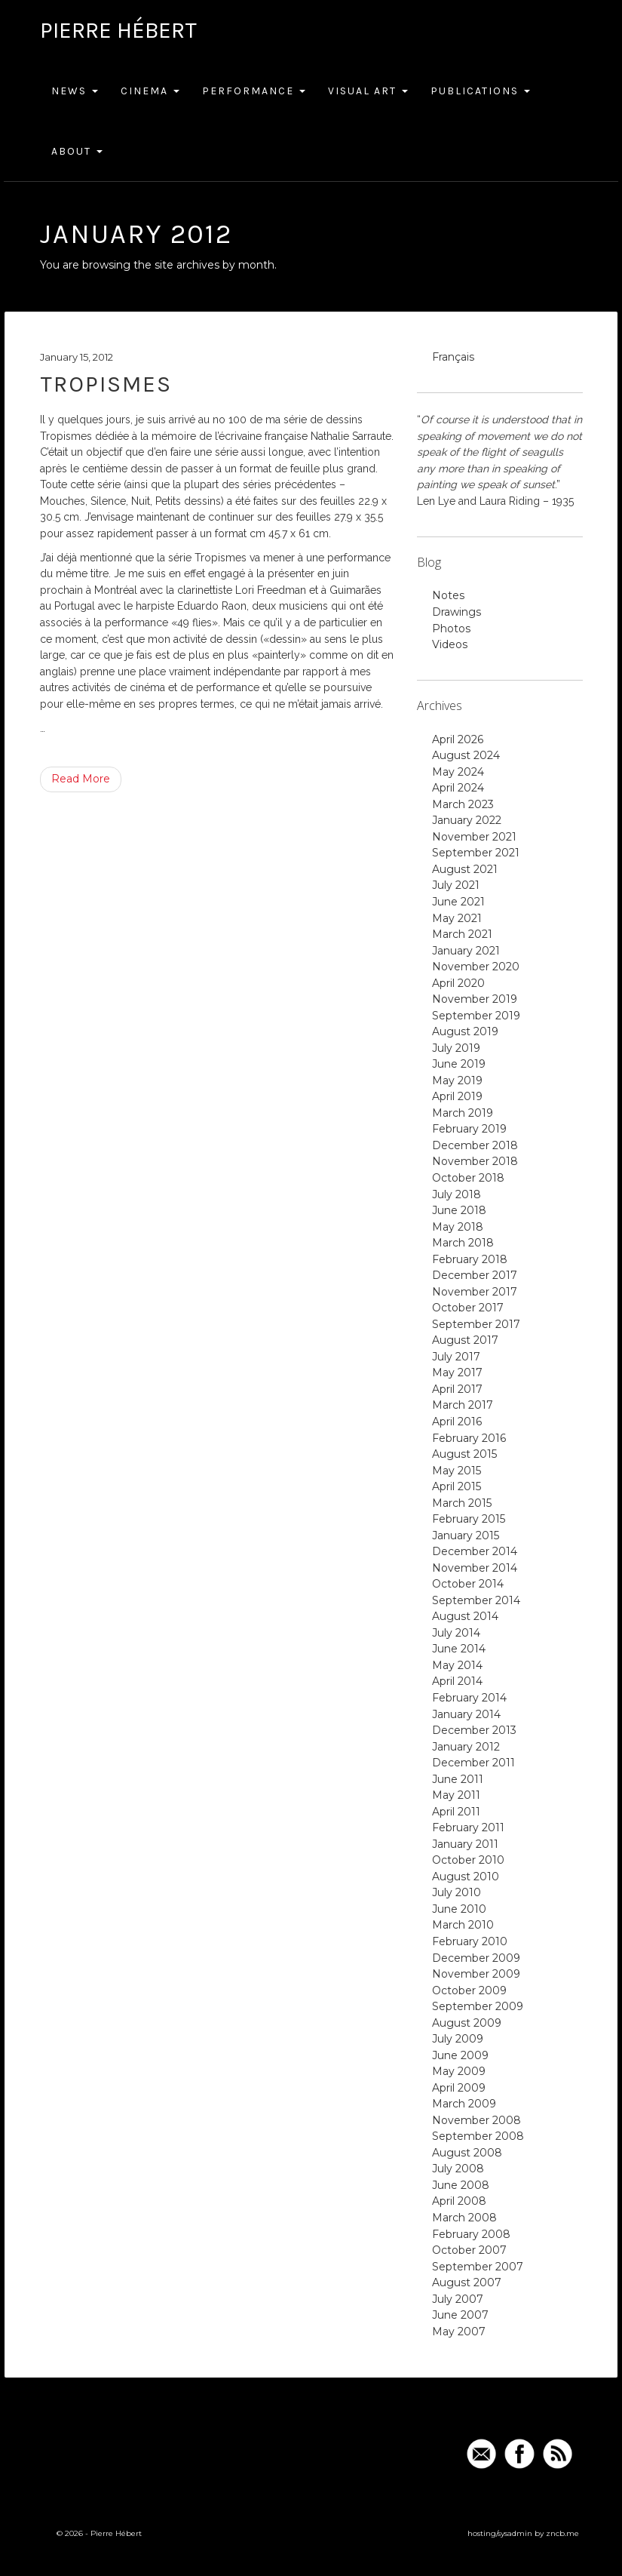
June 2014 (459, 1648)
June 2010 (459, 1909)
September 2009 (477, 2006)
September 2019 (476, 1015)
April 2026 (457, 739)
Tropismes (106, 384)
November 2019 (474, 999)
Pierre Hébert (118, 30)
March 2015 (462, 1503)
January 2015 (465, 1535)
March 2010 (463, 1925)
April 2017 (457, 1389)
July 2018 (456, 1194)
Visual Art (368, 91)
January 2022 (466, 820)
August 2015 (464, 1454)
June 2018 (459, 1210)
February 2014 (469, 1698)
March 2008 (464, 2217)
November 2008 (476, 2120)
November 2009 (476, 1974)
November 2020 (475, 966)
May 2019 (457, 1080)
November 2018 (475, 1161)
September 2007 (477, 2266)
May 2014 (457, 1665)
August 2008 (467, 2152)
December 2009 (476, 1958)
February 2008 (471, 2234)
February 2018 (469, 1259)
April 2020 (458, 983)
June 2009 (460, 2055)
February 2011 (468, 1827)
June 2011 (457, 1779)
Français (453, 357)
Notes (448, 595)
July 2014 (456, 1633)
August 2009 (466, 2023)
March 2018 (463, 1243)
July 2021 (456, 885)
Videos (449, 644)
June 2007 (460, 2315)
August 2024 (466, 755)
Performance (253, 91)
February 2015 (468, 1519)
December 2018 (475, 1145)
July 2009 (457, 2039)
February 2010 (469, 1941)
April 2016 (457, 1421)
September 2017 (476, 1324)
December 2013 (474, 1730)
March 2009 (464, 2103)
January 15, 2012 (76, 357)
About (77, 151)
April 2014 (457, 1681)
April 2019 (457, 1096)
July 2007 (457, 2299)
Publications (480, 91)
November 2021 (474, 837)
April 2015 (456, 1486)
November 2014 (474, 1568)
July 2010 (456, 1892)
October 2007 (469, 2250)
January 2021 (466, 951)
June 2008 (460, 2185)
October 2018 (468, 1178)
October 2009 (469, 1990)
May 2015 (456, 1470)
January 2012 (466, 1747)
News (74, 91)
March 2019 (462, 1113)
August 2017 (465, 1340)
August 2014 (465, 1616)
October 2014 (468, 1584)
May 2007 (459, 2331)
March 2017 (462, 1405)
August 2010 (465, 1876)
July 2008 (458, 2168)
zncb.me (562, 2533)
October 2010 (468, 1860)
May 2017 (457, 1372)
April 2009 (459, 2088)
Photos (451, 628)
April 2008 (459, 2201)
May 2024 (458, 772)
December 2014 (474, 1551)
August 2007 (466, 2282)
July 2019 (456, 1048)
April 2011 (456, 1811)
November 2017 (474, 1292)
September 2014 (476, 1600)
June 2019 (459, 1064)
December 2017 (474, 1275)
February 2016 (469, 1438)
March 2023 (463, 804)
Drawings (456, 612)
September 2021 (475, 852)
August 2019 (465, 1031)
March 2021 (462, 934)
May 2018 (457, 1227)
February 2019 (469, 1129)
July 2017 (456, 1356)
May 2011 (456, 1795)
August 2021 (465, 869)
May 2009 (459, 2071)
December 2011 (473, 1762)
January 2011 (465, 1844)
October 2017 (468, 1307)
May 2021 (457, 918)
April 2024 (458, 788)
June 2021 (458, 901)
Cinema (150, 91)
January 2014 (466, 1714)
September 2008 (478, 2136)
